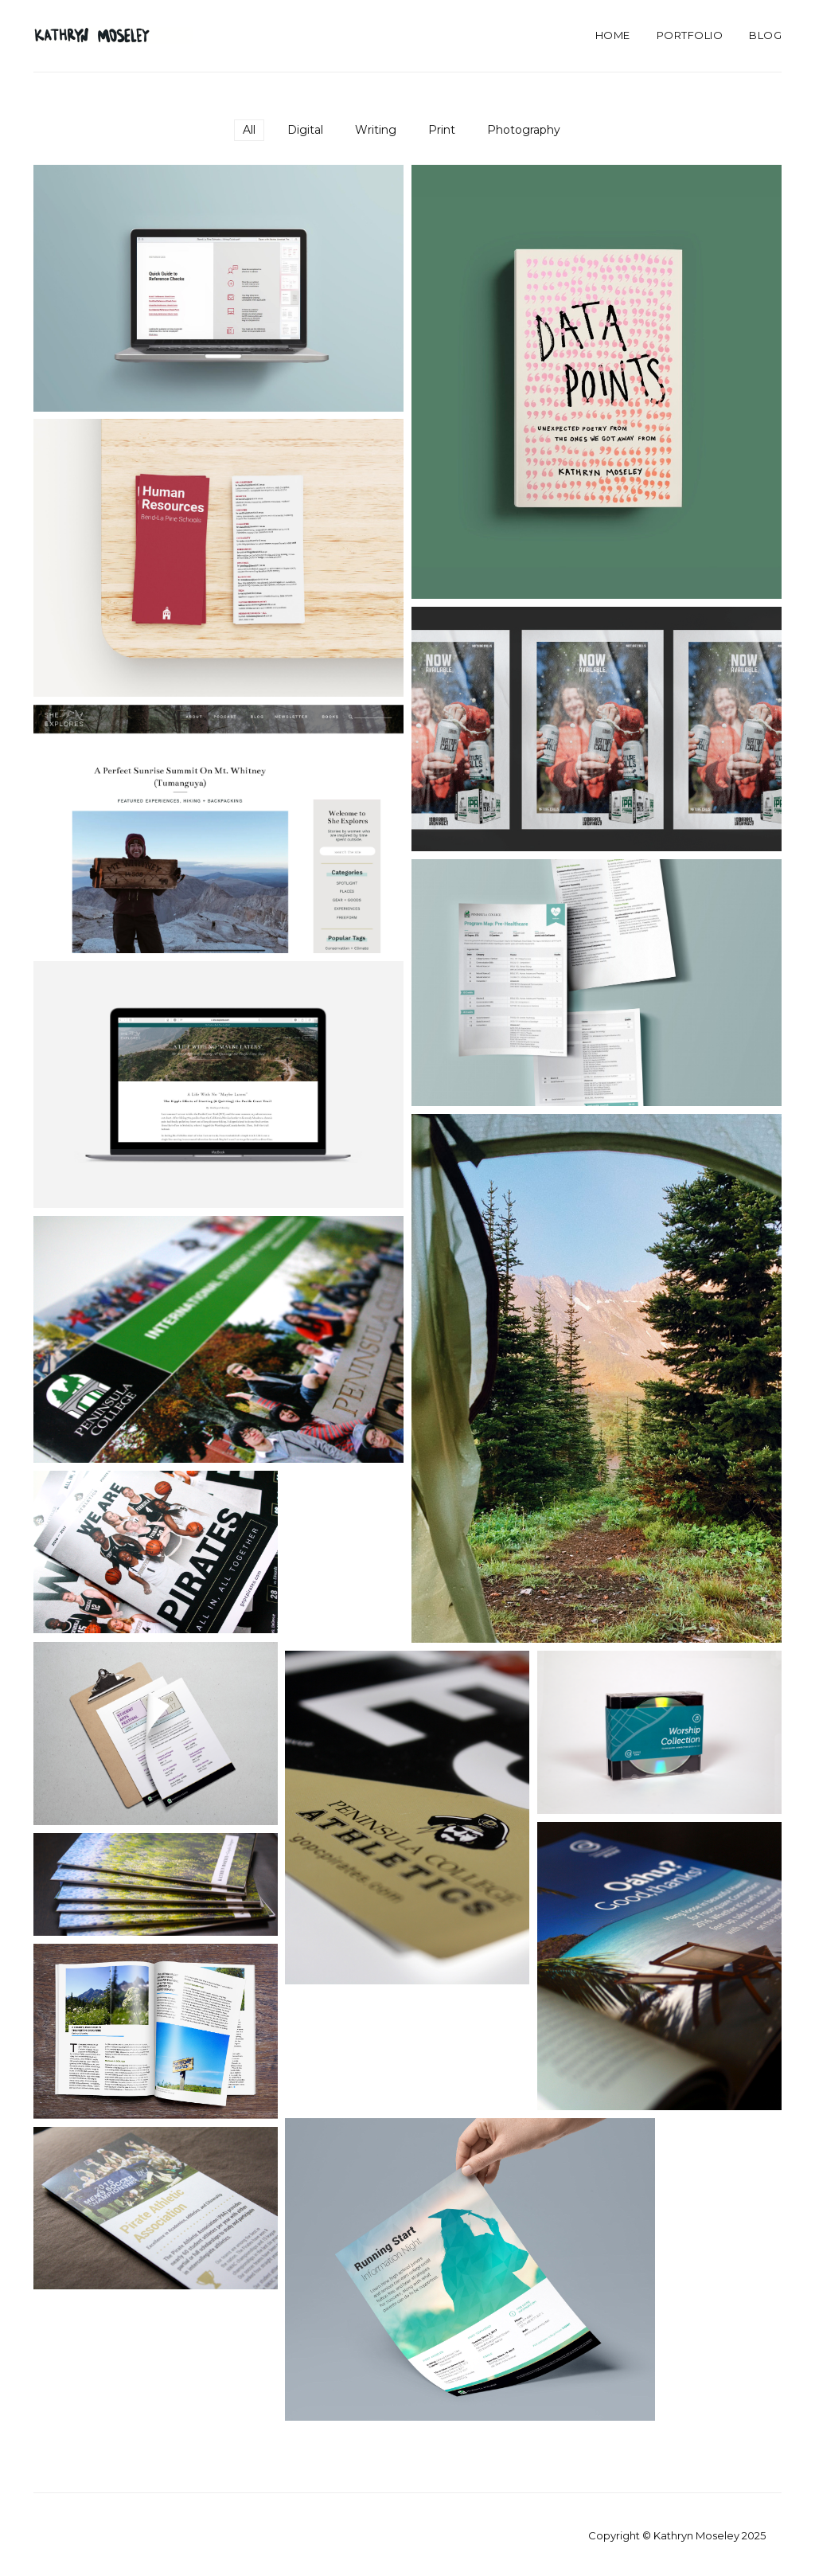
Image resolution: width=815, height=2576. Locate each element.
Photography (523, 130)
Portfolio (690, 35)
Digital (305, 130)
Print (441, 130)
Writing (375, 130)
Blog (765, 35)
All (249, 130)
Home (612, 35)
